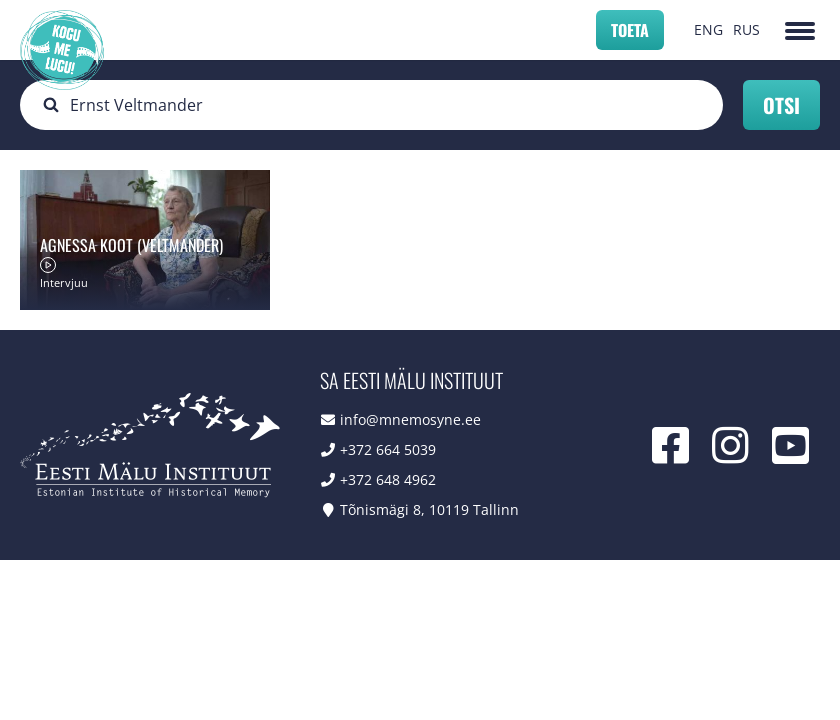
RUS (746, 29)
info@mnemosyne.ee (410, 419)
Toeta (630, 30)
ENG (708, 29)
